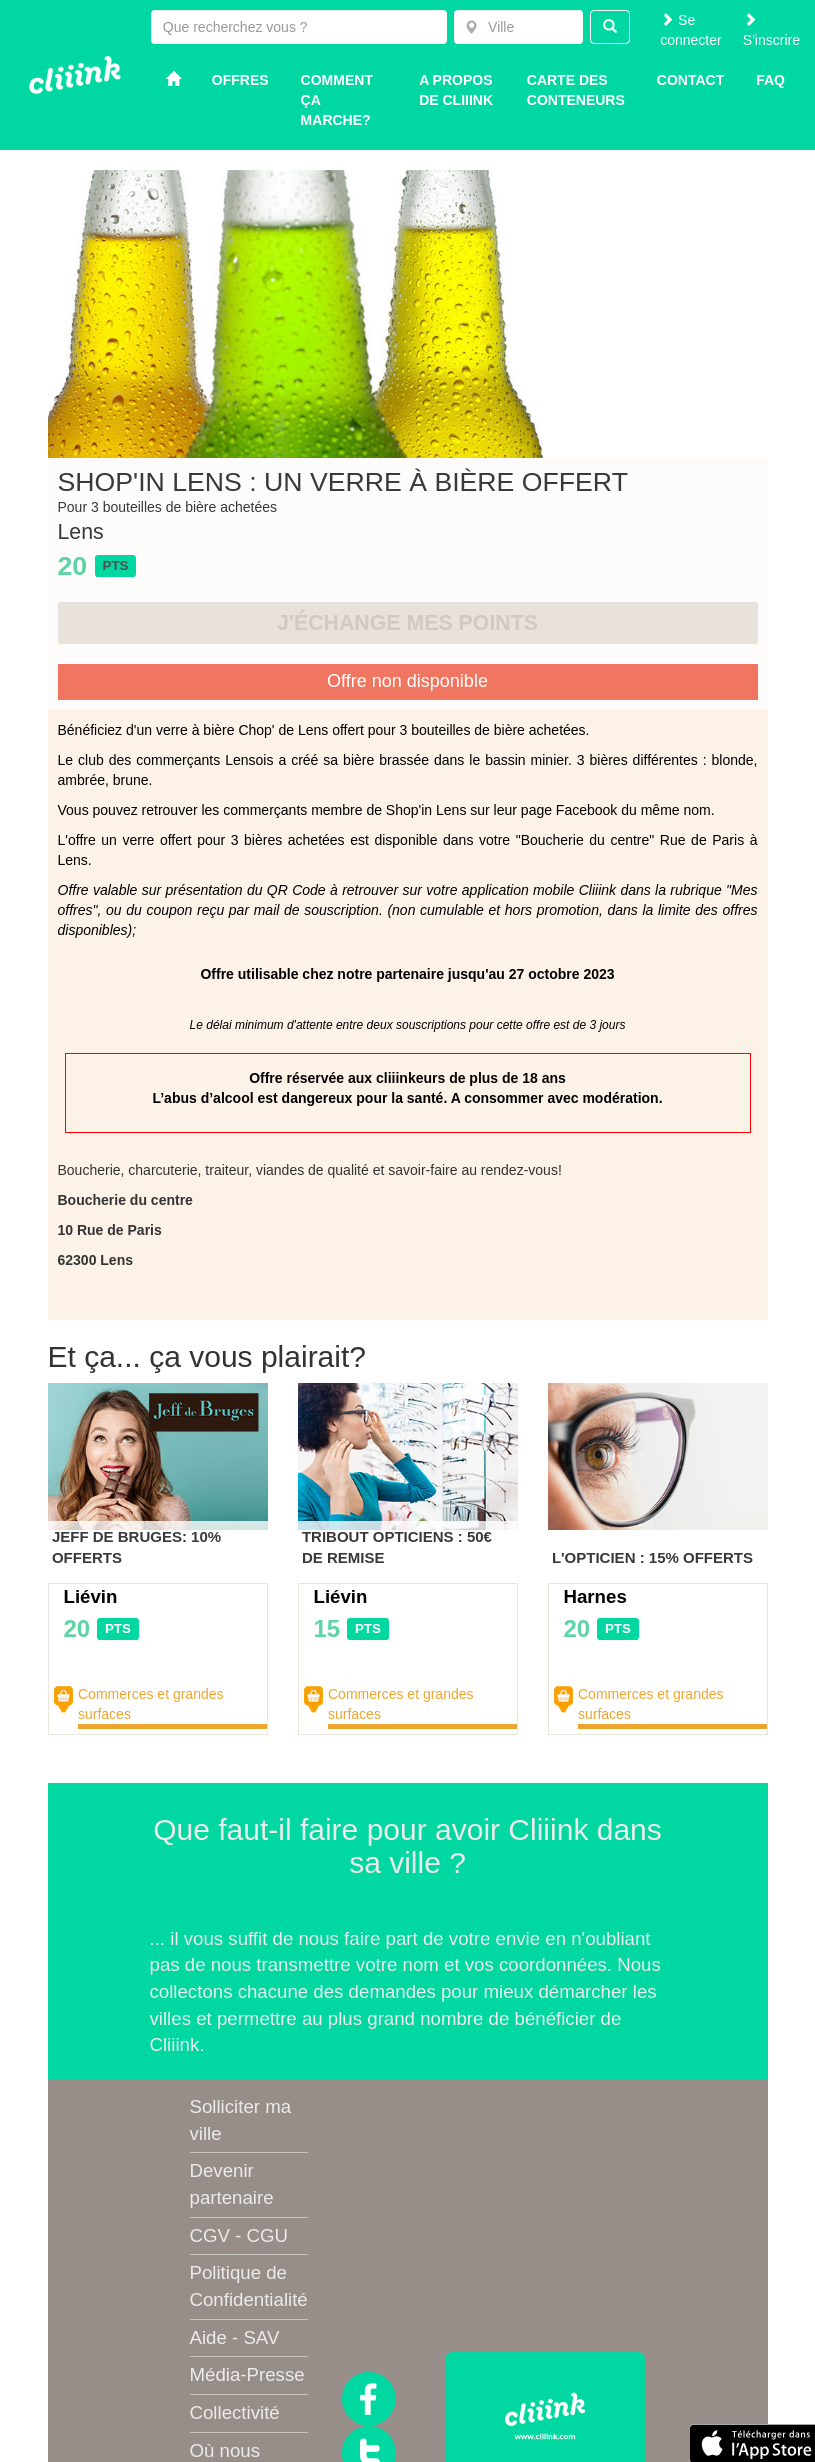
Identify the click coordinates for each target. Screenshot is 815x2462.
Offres (240, 80)
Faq (770, 80)
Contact (690, 80)
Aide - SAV (235, 2337)
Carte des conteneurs (576, 90)
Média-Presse (247, 2374)
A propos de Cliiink (456, 90)
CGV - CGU (239, 2235)
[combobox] (518, 27)
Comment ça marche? (337, 100)
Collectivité (235, 2412)
